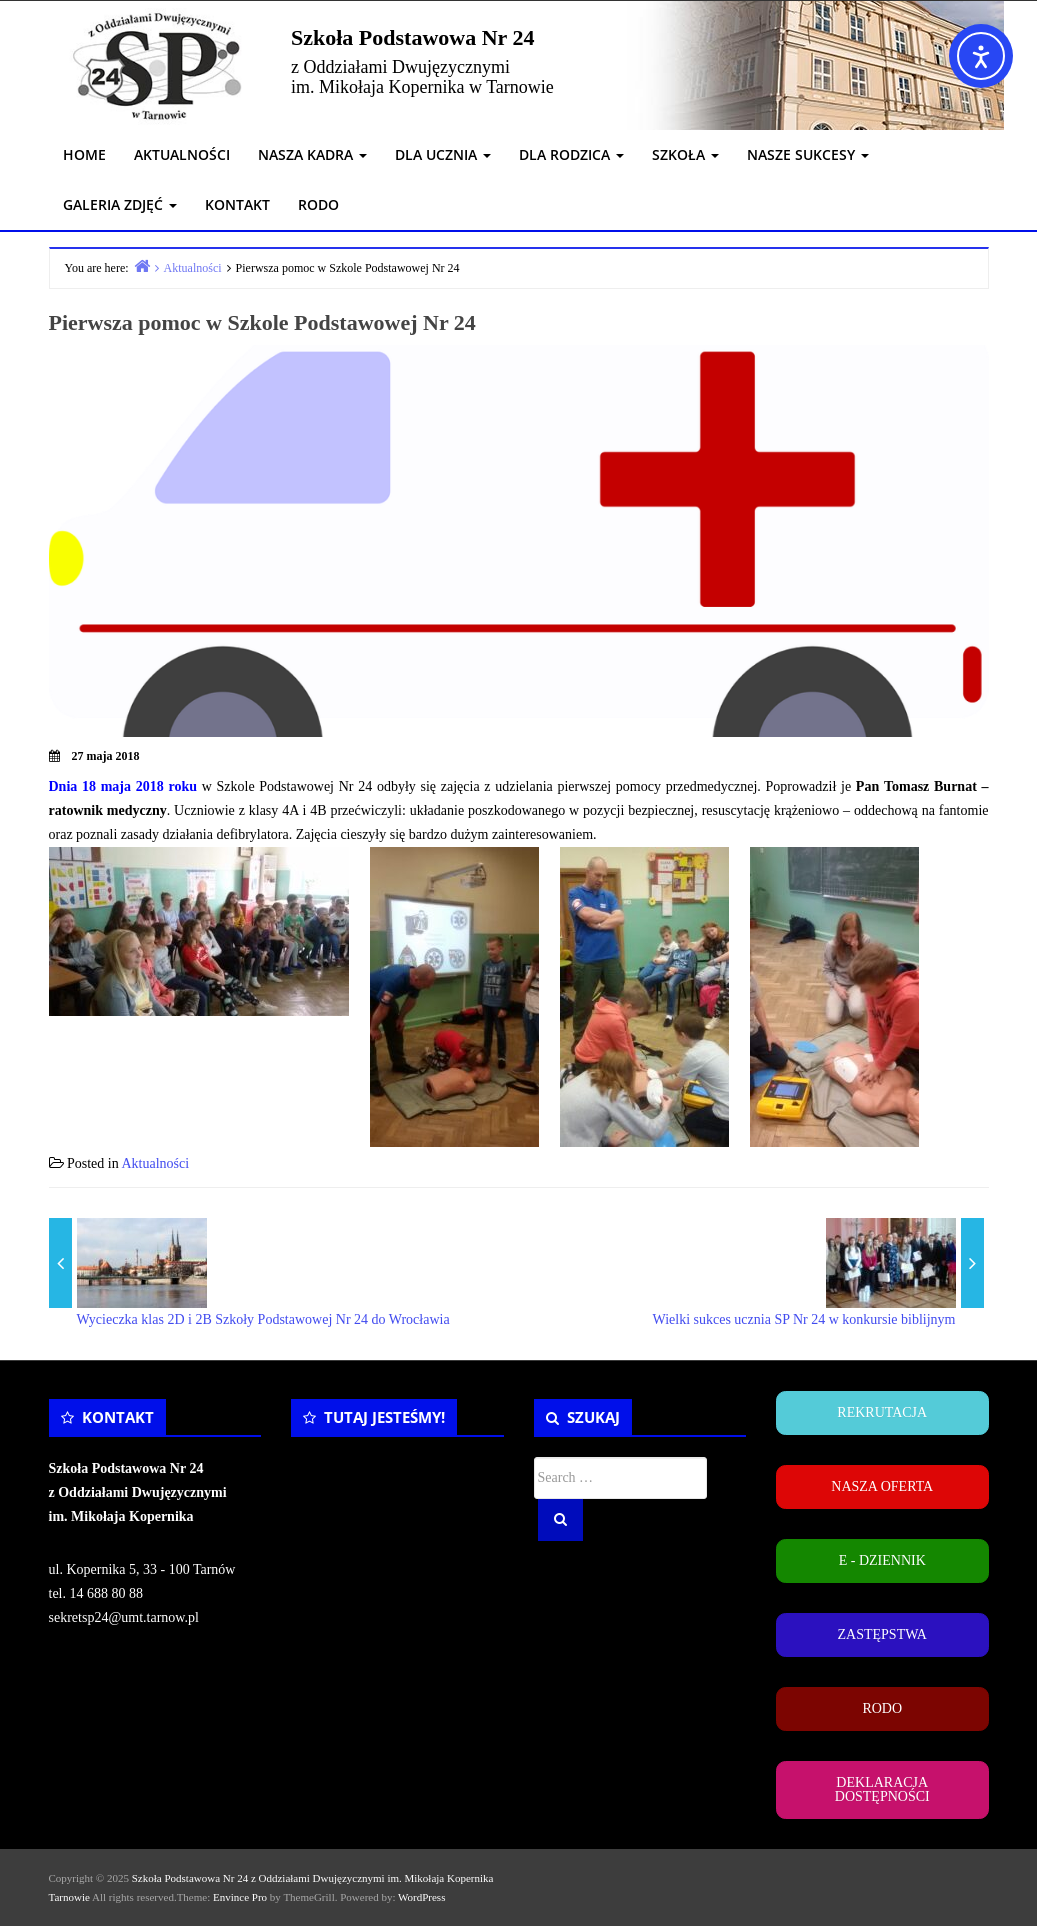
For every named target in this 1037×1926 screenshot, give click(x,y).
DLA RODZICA (571, 154)
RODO (318, 204)
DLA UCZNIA (443, 154)
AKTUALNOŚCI (182, 154)
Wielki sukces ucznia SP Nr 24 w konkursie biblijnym (804, 1319)
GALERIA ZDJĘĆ (120, 204)
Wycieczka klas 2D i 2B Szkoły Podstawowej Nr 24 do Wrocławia (263, 1319)
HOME (84, 154)
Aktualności (155, 1163)
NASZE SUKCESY (808, 154)
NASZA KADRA (312, 154)
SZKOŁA (685, 154)
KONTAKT (237, 204)
